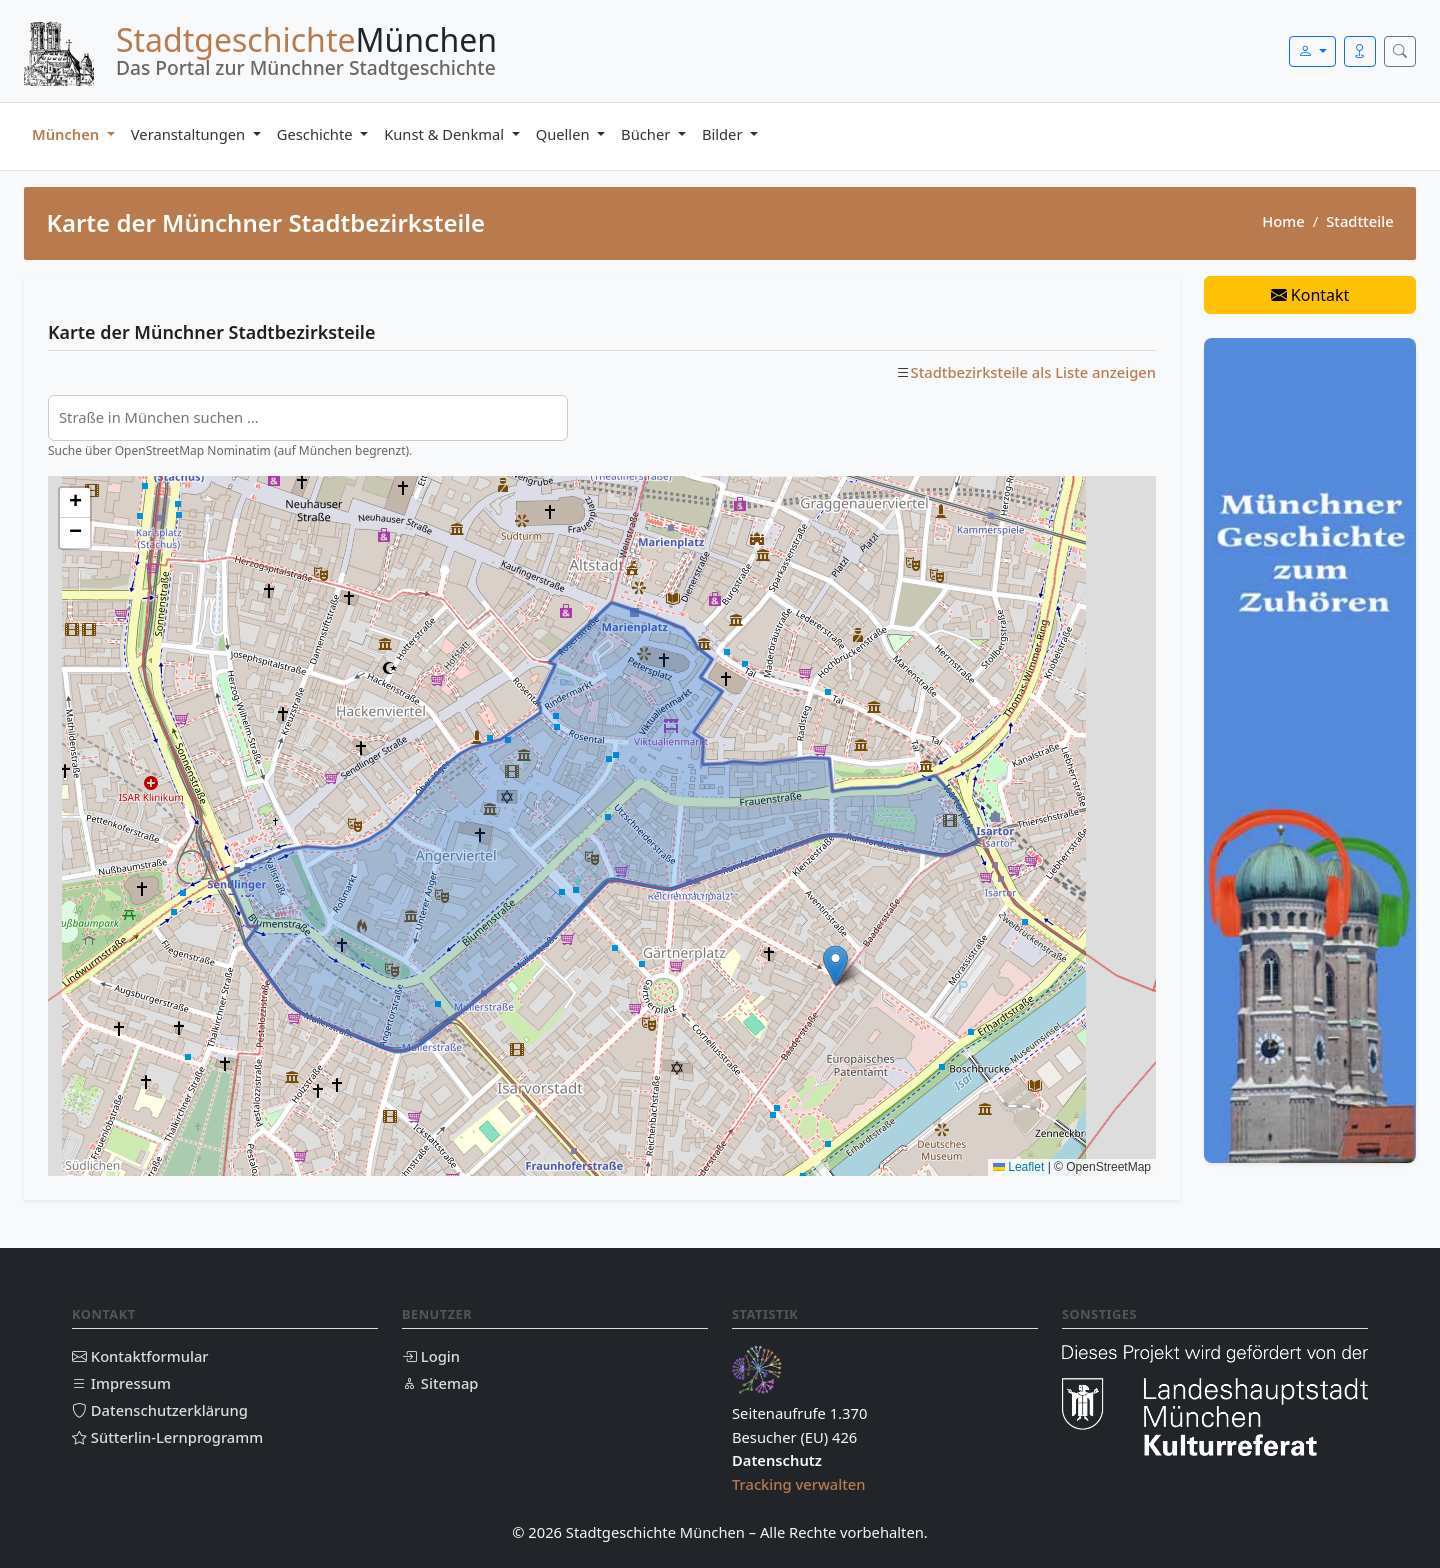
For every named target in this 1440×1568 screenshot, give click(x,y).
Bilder (724, 134)
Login (431, 1356)
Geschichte (317, 134)
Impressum (121, 1383)
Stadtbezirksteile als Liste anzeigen (1033, 372)
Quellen (565, 134)
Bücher (647, 134)
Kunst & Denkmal (446, 134)
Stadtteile (1359, 221)
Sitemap (440, 1383)
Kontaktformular (140, 1356)
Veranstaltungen (190, 134)
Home (1283, 221)
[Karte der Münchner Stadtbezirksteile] (602, 826)
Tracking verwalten (799, 1484)
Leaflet (1018, 1167)
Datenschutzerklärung (160, 1410)
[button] (835, 965)
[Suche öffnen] (1400, 51)
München (67, 134)
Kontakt (1310, 295)
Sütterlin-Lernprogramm (167, 1437)
